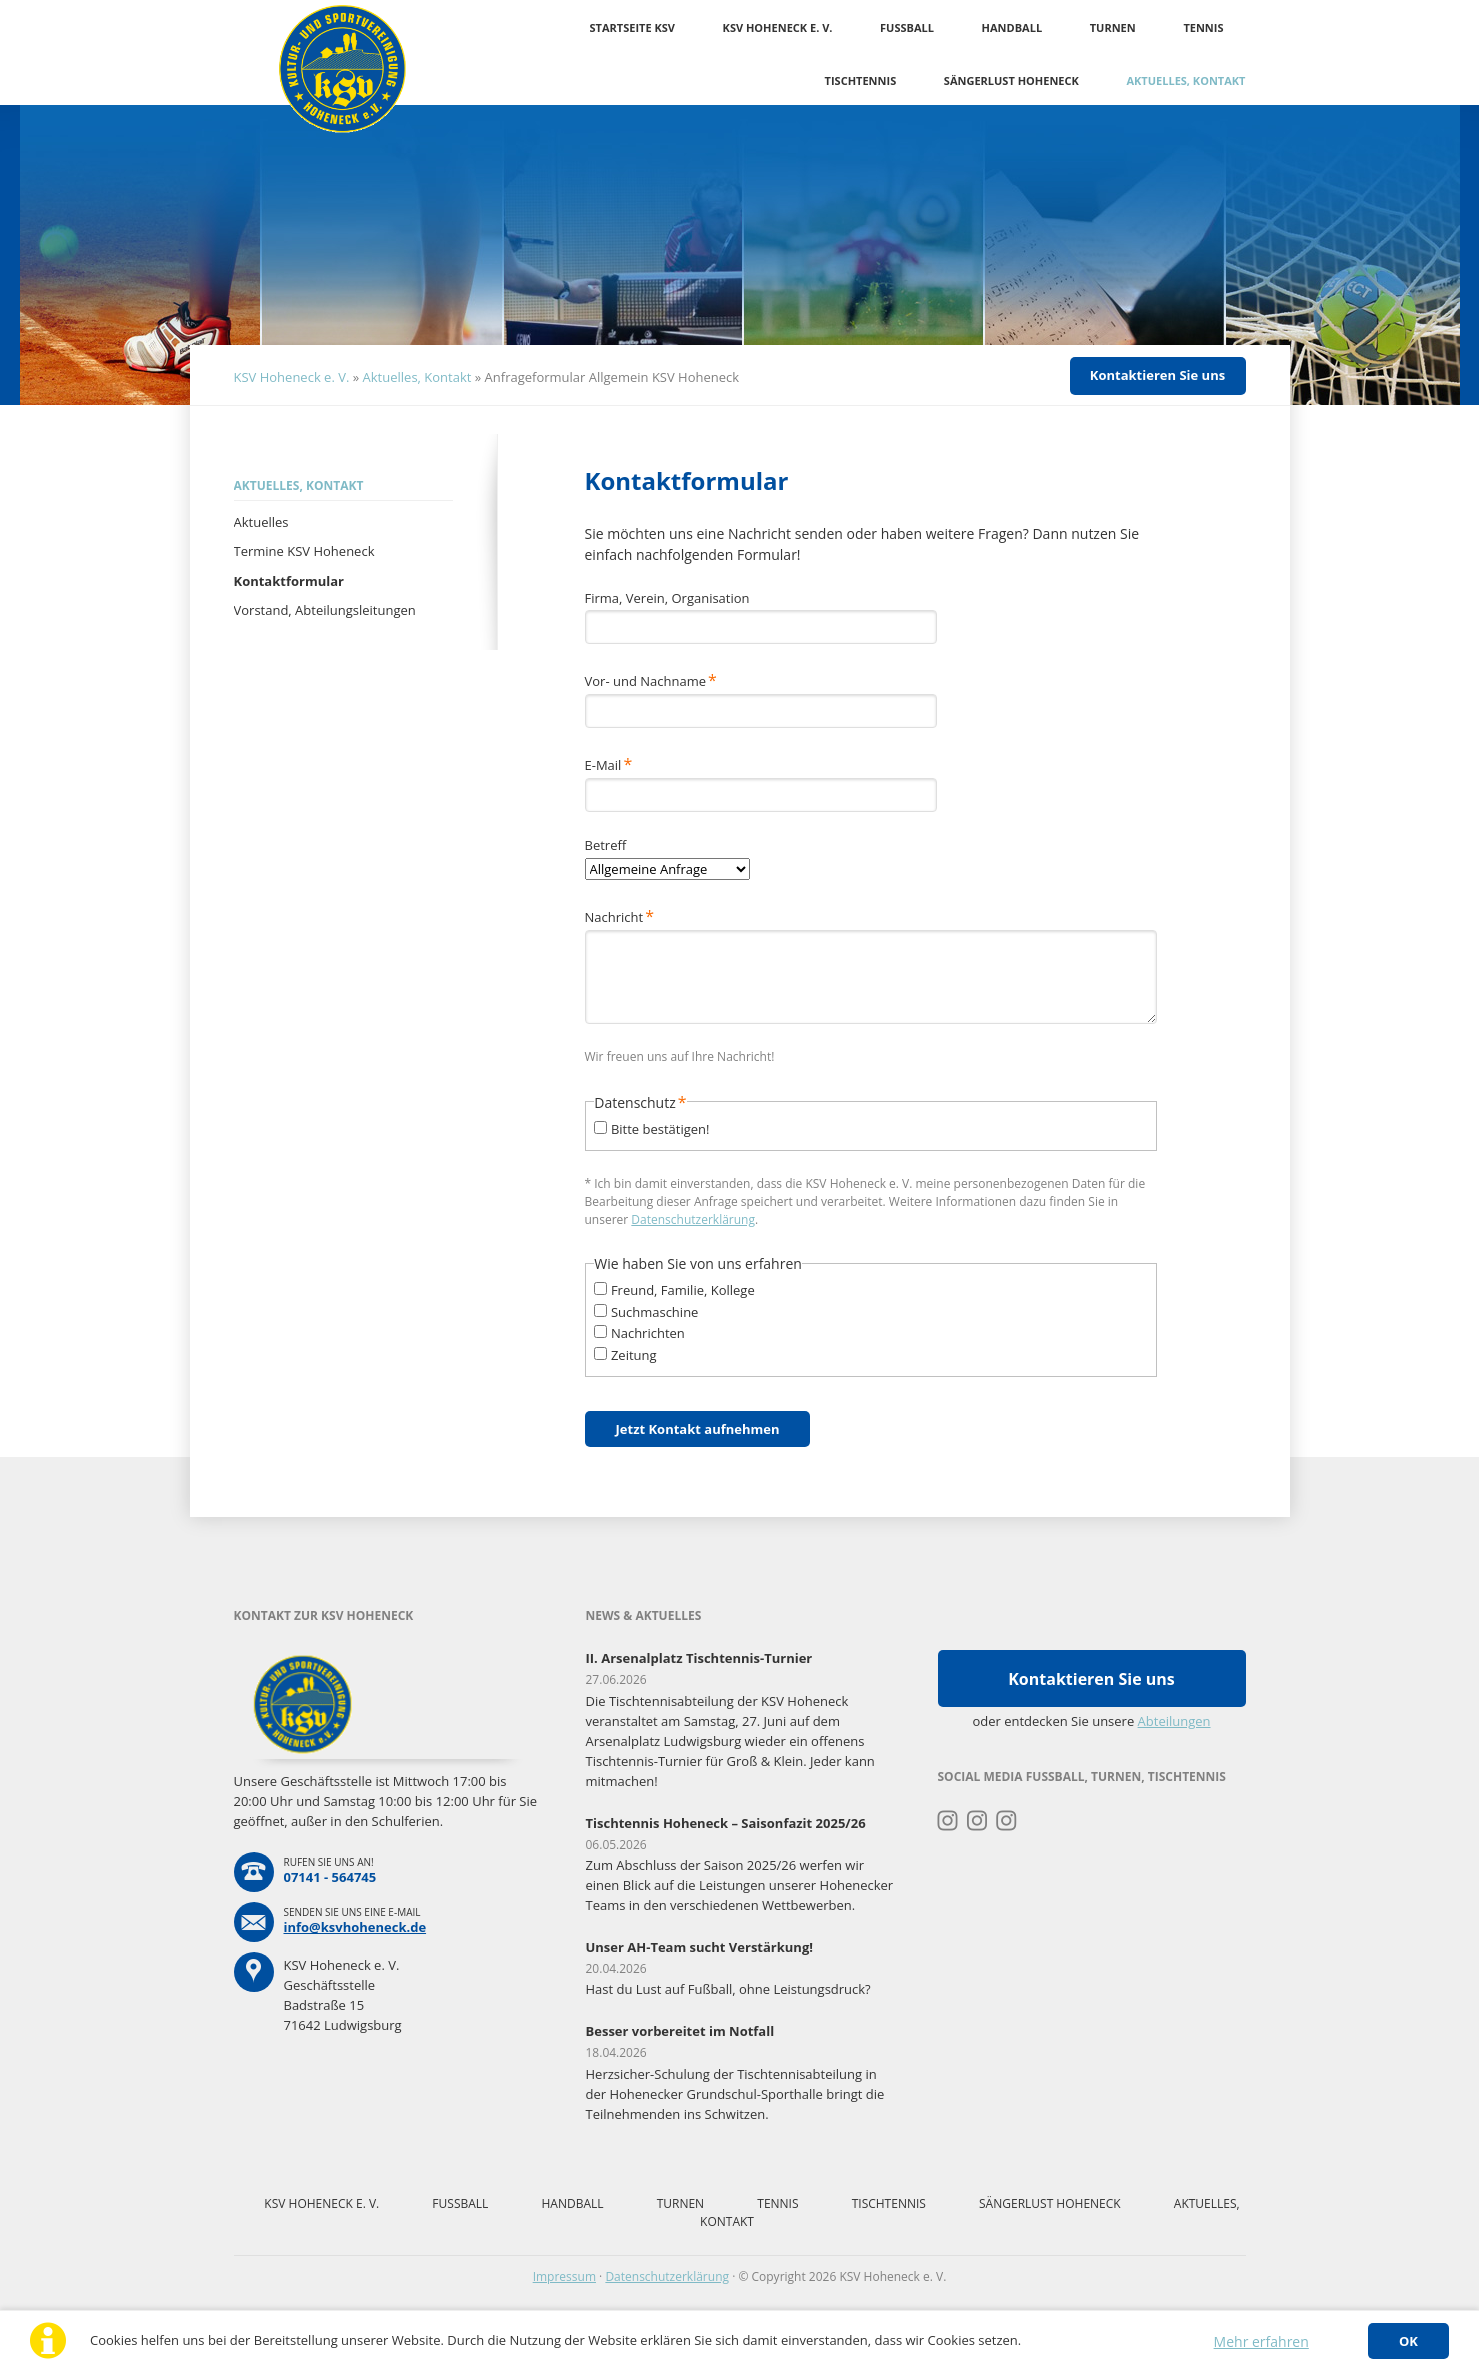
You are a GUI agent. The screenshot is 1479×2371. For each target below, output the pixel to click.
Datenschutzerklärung (693, 1219)
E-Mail (615, 763)
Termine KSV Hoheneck (304, 551)
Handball (1012, 27)
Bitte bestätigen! (660, 1129)
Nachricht (619, 915)
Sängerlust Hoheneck (1011, 80)
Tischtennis (861, 80)
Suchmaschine (655, 1312)
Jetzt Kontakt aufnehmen (698, 1429)
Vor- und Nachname (651, 679)
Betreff (606, 845)
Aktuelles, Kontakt (1185, 80)
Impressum (564, 2276)
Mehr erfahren (1261, 2341)
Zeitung (634, 1355)
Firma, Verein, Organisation (667, 598)
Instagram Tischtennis (1006, 1821)
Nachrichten (648, 1333)
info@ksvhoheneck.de (355, 1927)
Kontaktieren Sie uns (1157, 375)
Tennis (1203, 27)
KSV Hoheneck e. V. (778, 27)
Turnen (1113, 27)
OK (1408, 2341)
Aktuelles (261, 522)
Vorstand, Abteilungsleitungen (325, 610)
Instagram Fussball (977, 1821)
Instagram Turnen (948, 1821)
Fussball (907, 27)
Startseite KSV (632, 27)
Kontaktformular (289, 581)
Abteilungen (1174, 1721)
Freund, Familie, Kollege (683, 1290)
